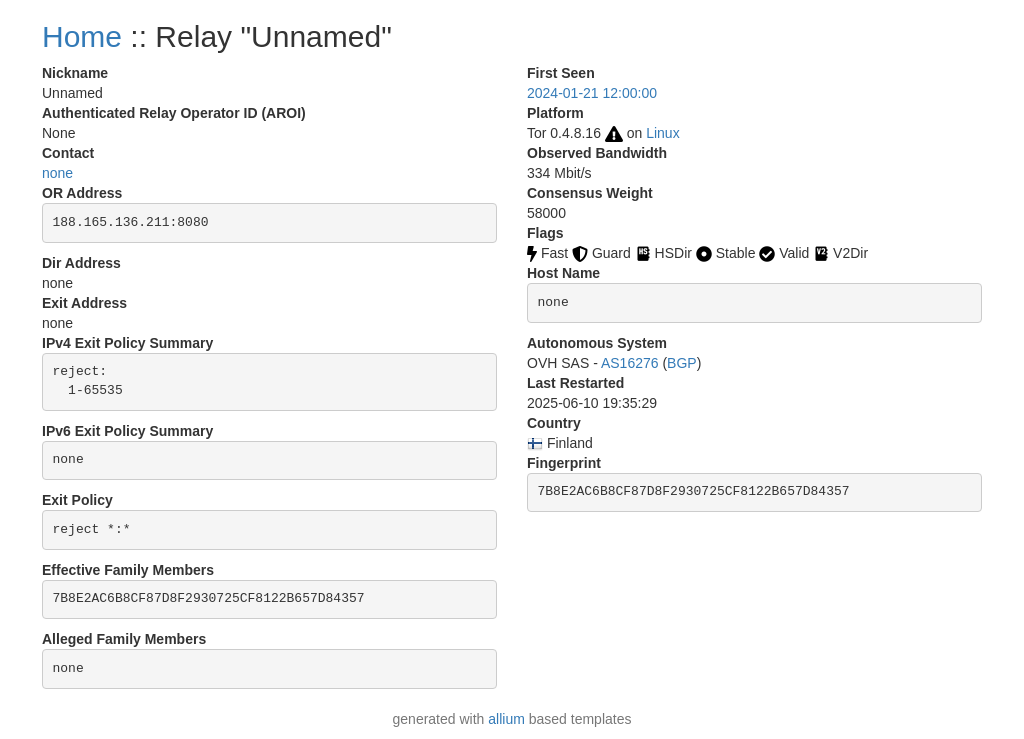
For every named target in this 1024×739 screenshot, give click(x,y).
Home (82, 36)
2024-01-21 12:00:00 (592, 93)
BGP (682, 363)
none (57, 173)
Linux (662, 133)
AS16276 (630, 363)
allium (506, 719)
